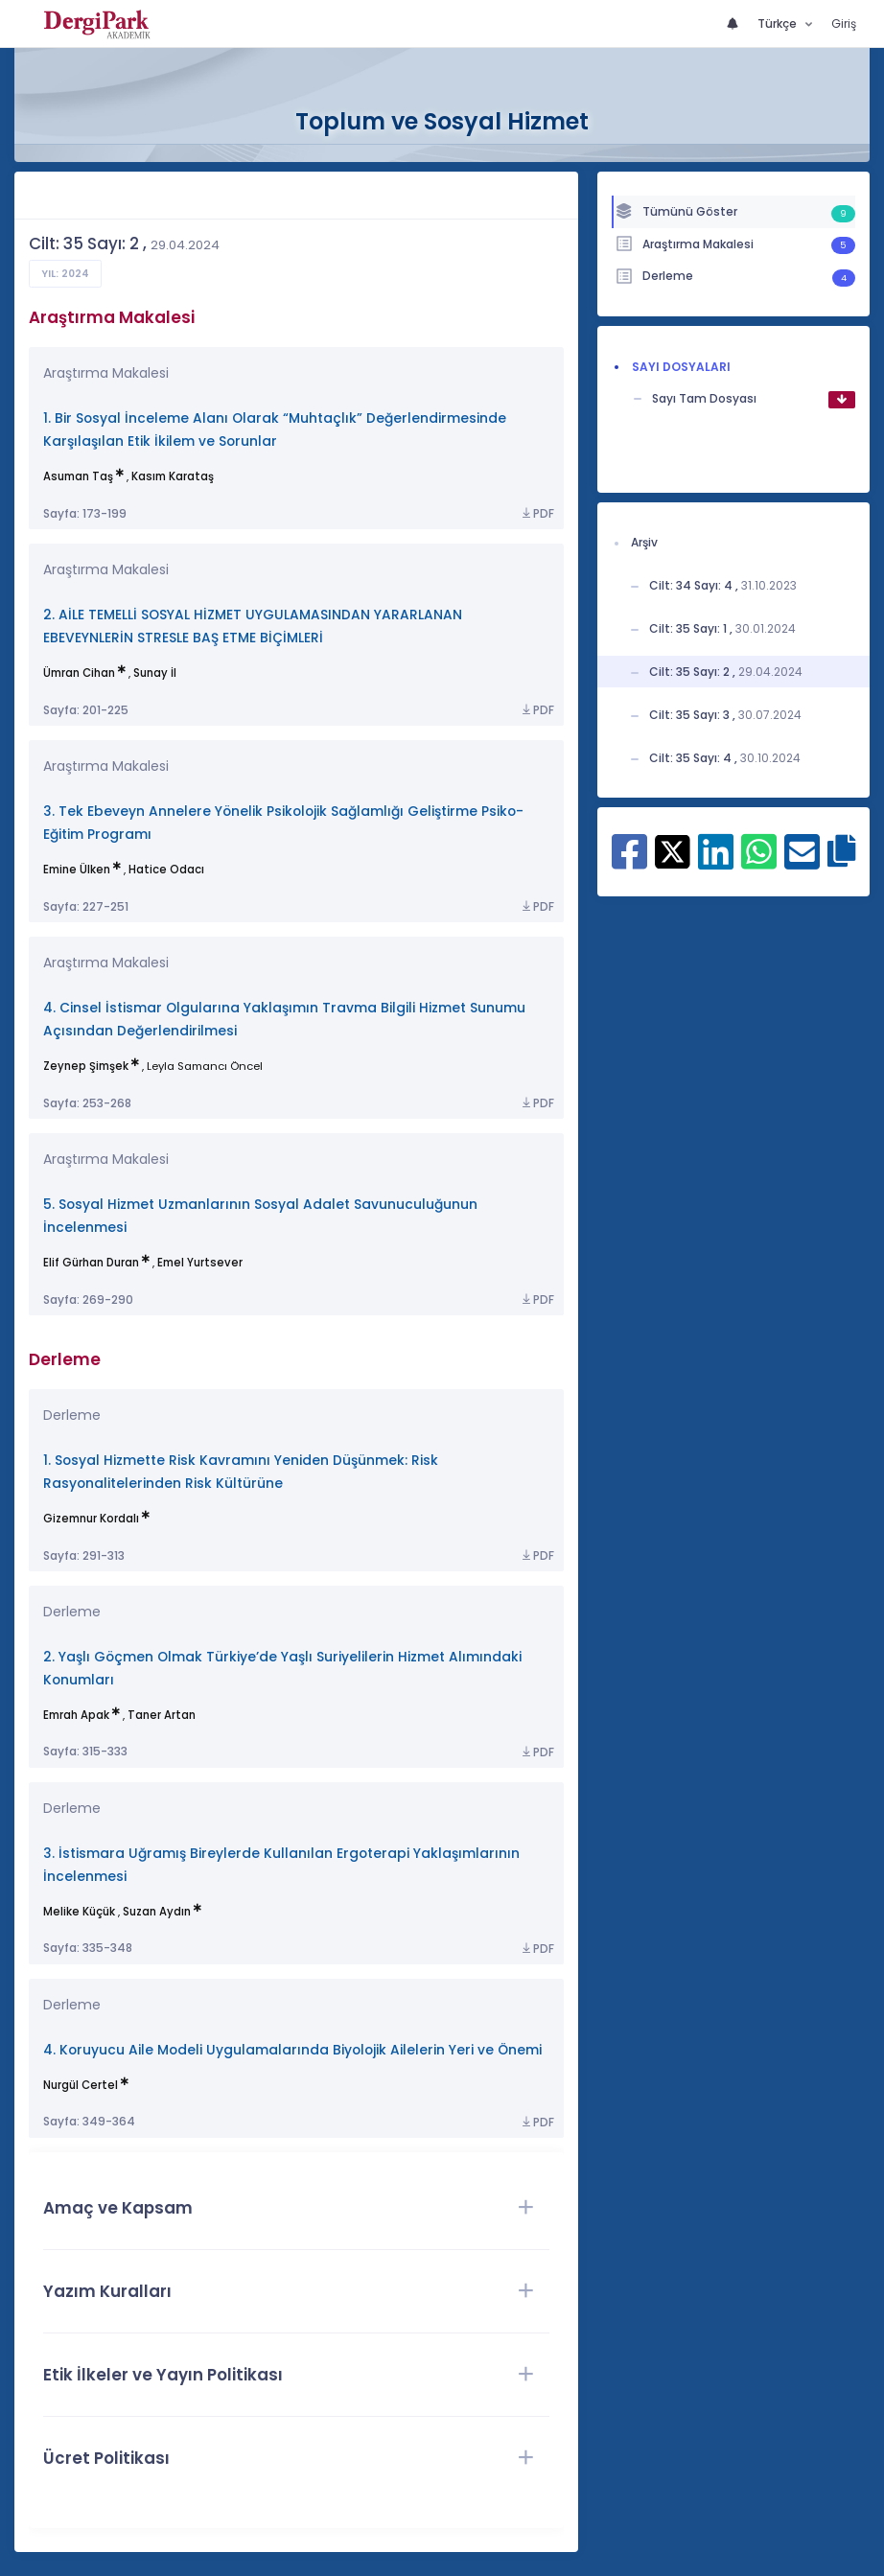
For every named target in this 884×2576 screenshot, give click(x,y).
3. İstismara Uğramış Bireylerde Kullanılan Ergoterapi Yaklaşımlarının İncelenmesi (281, 1865)
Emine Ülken (76, 869)
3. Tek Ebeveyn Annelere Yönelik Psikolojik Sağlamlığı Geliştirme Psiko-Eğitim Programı (283, 823)
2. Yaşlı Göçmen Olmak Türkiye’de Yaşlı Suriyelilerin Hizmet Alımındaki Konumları (282, 1668)
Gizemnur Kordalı (91, 1518)
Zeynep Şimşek (85, 1066)
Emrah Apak (76, 1715)
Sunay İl (154, 673)
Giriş (843, 23)
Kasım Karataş (172, 476)
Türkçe (778, 23)
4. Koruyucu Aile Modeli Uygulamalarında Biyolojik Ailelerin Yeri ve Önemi (292, 2050)
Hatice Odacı (166, 869)
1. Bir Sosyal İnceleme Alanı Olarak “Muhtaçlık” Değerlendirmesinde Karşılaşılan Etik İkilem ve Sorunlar (274, 430)
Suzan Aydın (157, 1911)
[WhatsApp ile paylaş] (759, 861)
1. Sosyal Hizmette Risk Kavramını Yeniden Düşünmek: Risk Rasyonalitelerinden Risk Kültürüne (240, 1472)
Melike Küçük (79, 1911)
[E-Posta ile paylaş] (802, 861)
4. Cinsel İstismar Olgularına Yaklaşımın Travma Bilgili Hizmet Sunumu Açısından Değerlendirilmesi (284, 1019)
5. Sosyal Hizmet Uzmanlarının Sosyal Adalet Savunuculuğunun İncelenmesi (260, 1216)
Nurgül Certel (80, 2085)
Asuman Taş (78, 476)
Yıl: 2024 (65, 274)
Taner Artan (162, 1715)
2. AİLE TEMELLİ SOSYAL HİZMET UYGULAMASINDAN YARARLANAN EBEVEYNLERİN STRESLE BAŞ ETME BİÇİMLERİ (252, 626)
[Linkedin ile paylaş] (715, 861)
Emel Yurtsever (200, 1262)
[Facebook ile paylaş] (629, 861)
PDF (537, 514)
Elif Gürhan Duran (91, 1262)
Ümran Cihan (79, 673)
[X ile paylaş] (672, 851)
